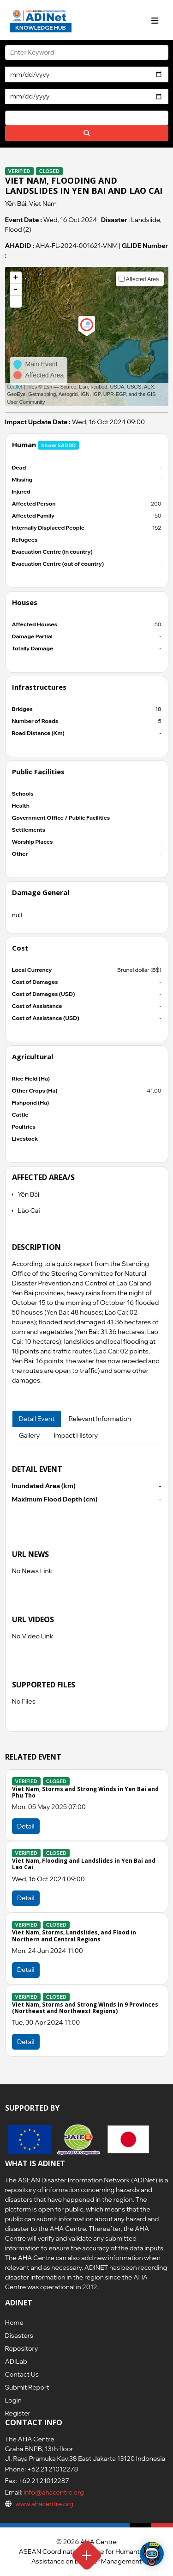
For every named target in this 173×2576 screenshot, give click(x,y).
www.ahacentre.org (44, 2504)
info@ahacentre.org (53, 2492)
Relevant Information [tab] (99, 1419)
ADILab (16, 2361)
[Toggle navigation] (155, 20)
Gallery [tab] (29, 1435)
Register (17, 2413)
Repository (21, 2348)
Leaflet (15, 386)
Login (13, 2400)
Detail (25, 1826)
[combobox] (86, 118)
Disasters (19, 2335)
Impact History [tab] (76, 1435)
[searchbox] (10, 117)
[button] (16, 302)
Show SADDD (58, 445)
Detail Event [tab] (37, 1419)
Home (14, 2322)
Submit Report (27, 2387)
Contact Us (22, 2374)
